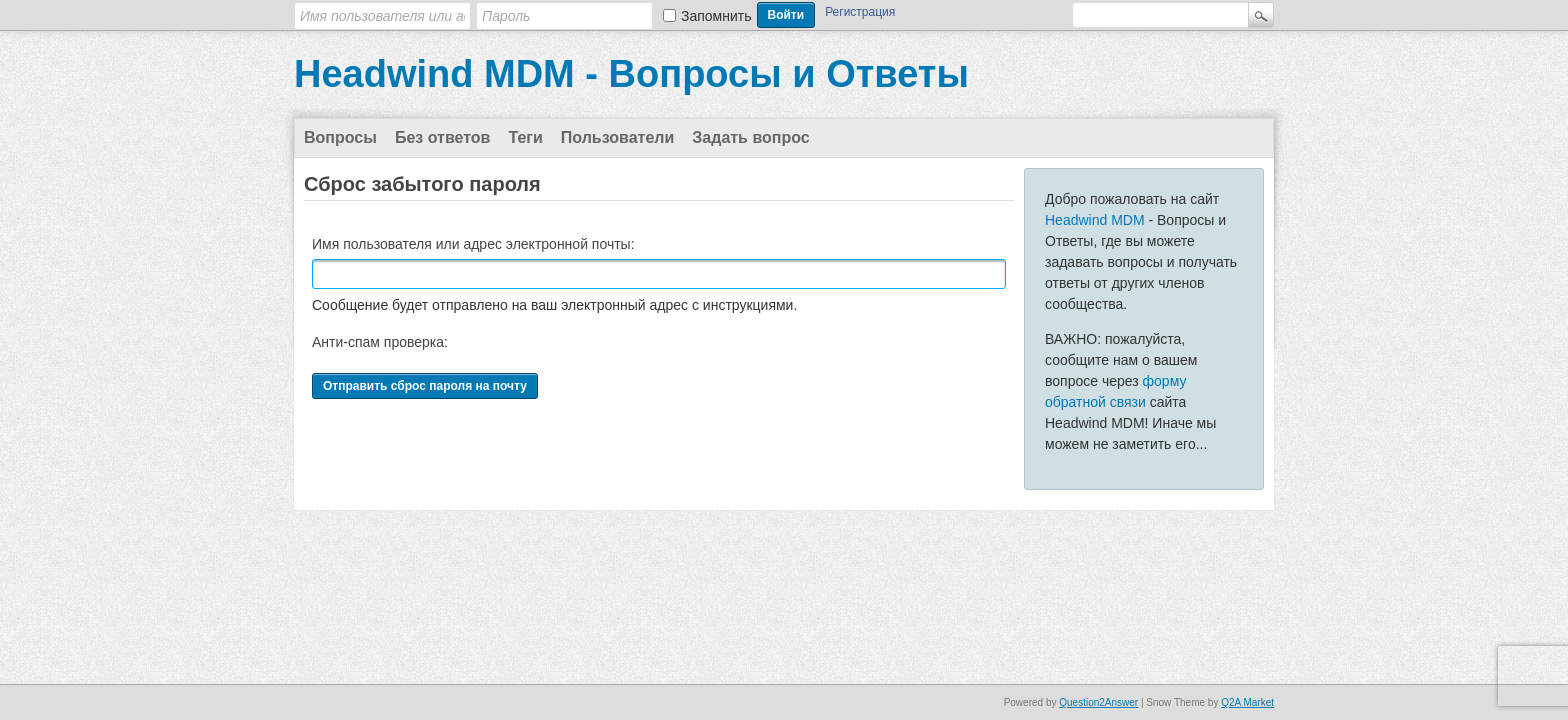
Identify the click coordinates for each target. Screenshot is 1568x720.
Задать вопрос (750, 137)
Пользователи (617, 137)
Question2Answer (1098, 702)
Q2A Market (1247, 702)
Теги (525, 137)
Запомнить (716, 16)
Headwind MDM (1095, 220)
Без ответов (443, 137)
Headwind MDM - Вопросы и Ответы (631, 74)
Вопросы (340, 137)
